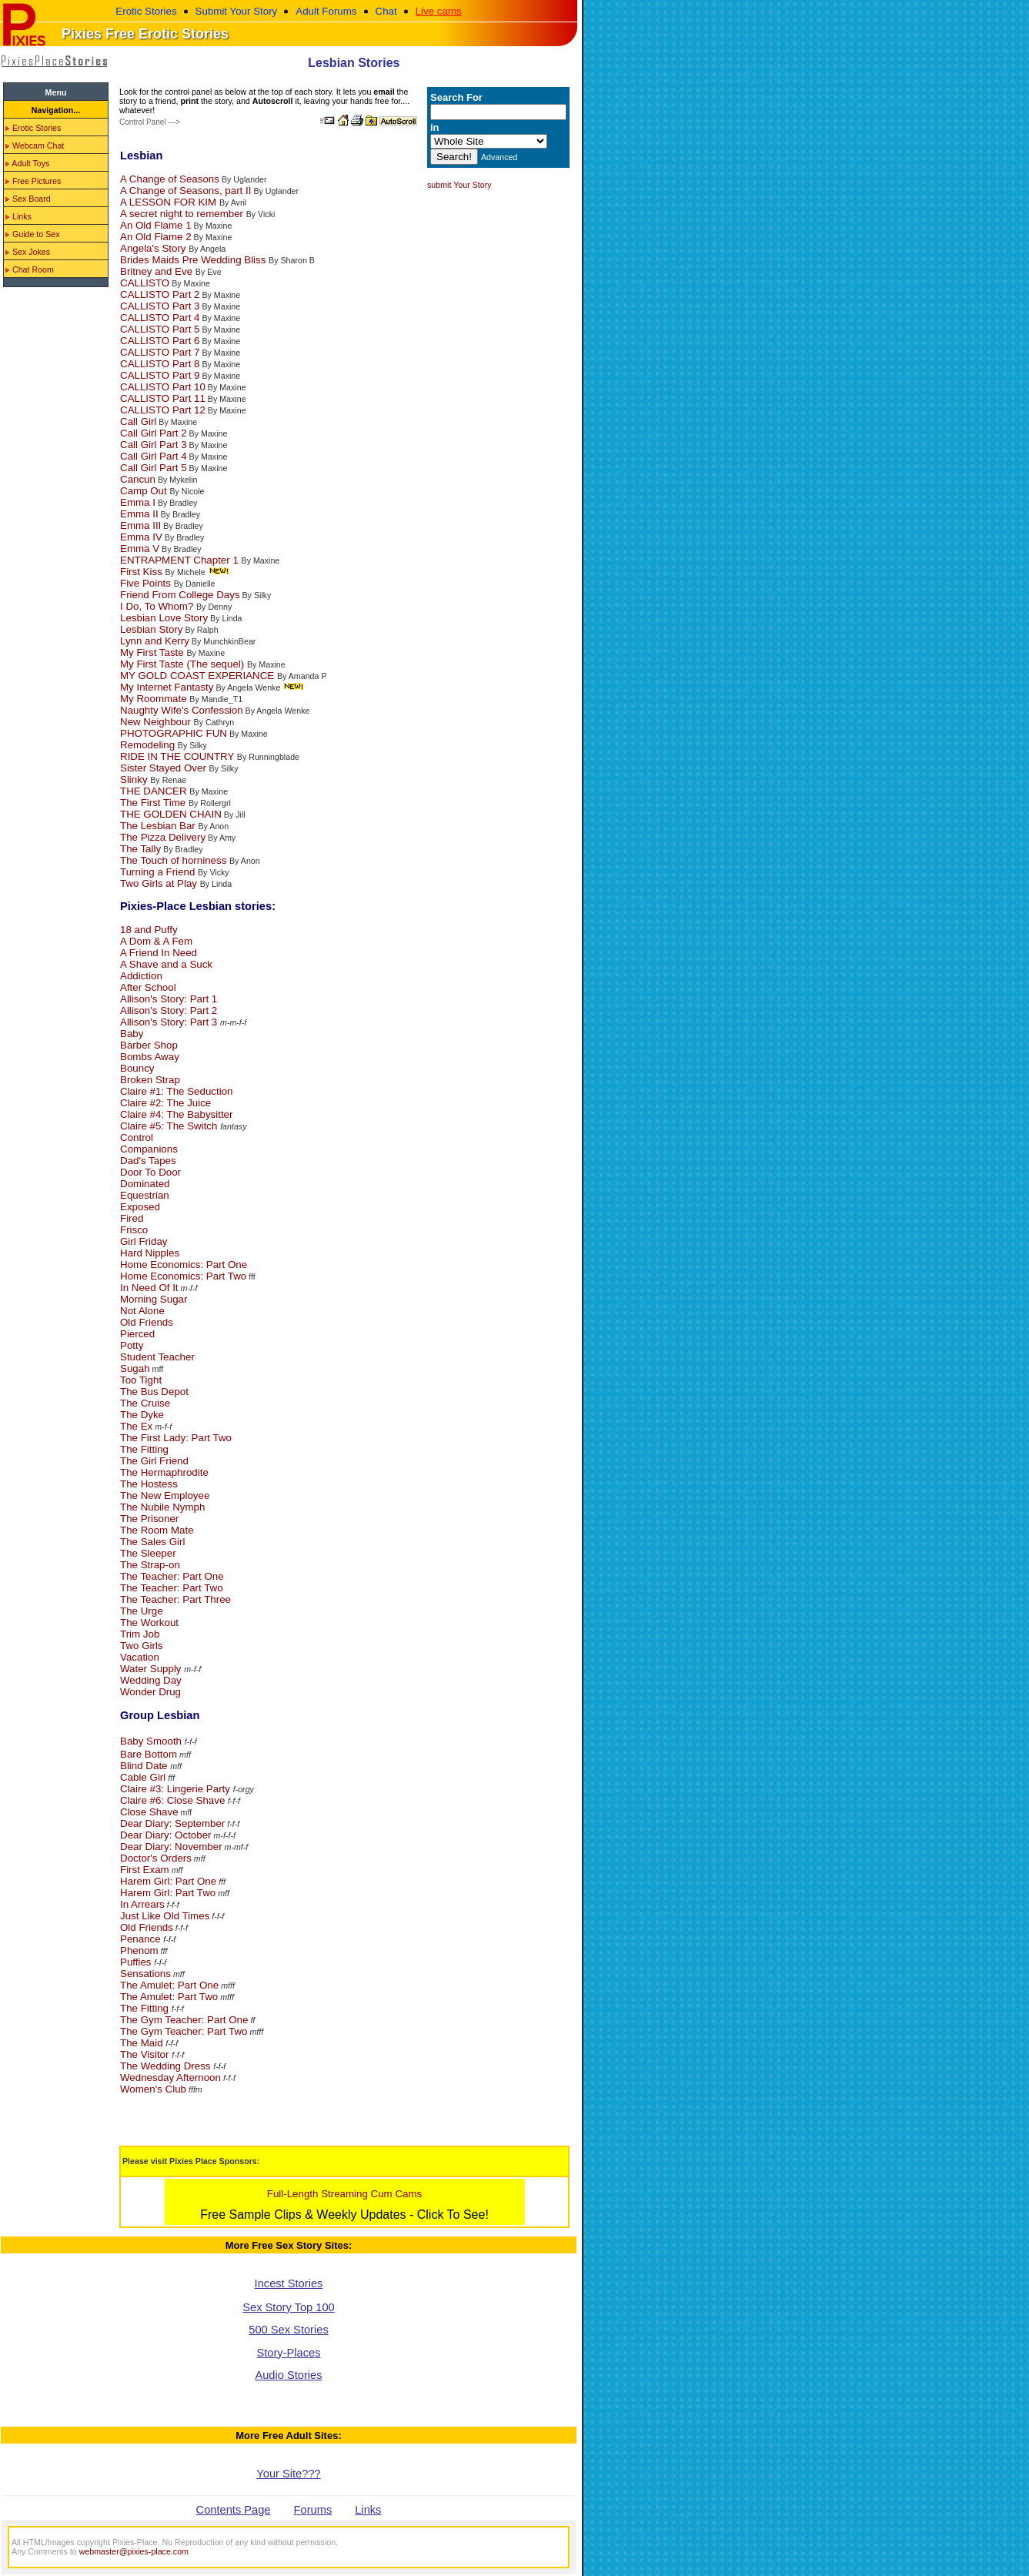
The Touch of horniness (174, 860)
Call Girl (138, 421)
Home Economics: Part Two (183, 1276)
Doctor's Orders (156, 1858)
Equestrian (144, 1195)
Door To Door (150, 1172)
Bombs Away (149, 1056)
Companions (149, 1149)
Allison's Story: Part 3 (170, 1022)
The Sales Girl (152, 1541)
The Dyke (142, 1414)
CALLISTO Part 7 (159, 352)
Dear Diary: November (171, 1846)
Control (136, 1137)
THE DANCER (154, 791)
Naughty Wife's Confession (181, 710)
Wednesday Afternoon (170, 2077)
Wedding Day (151, 1680)
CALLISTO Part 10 (162, 387)
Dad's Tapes (148, 1160)
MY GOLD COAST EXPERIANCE (198, 675)
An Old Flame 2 (156, 237)
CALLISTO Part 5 (159, 329)
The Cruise (145, 1403)
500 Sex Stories (288, 2329)
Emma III (140, 525)
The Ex (136, 1426)
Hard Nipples (149, 1253)
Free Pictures (33, 181)
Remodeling (149, 745)
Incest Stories (289, 2283)
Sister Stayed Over (164, 768)
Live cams (439, 11)
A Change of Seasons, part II (185, 190)
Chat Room (29, 269)
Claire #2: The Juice (165, 1103)
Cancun (137, 479)
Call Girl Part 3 (153, 444)
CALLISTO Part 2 (159, 294)
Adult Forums (326, 11)
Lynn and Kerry (154, 641)
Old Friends (146, 1322)
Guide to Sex (32, 234)
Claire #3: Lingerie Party (176, 1789)
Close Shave (149, 1812)
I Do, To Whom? (158, 606)
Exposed (140, 1207)
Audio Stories (288, 2375)
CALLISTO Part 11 (162, 398)
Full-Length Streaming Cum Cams (344, 2194)
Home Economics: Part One (183, 1264)
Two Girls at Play (160, 883)
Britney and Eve (157, 271)
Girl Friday (143, 1241)
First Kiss (142, 571)
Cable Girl (142, 1777)
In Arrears (142, 1904)
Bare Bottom (148, 1754)
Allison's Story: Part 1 (168, 999)
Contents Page (233, 2510)
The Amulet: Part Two (169, 1996)
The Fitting (144, 1449)
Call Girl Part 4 (153, 456)
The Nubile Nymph (162, 1507)
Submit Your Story (236, 11)
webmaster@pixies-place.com (134, 2551)
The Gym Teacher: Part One (184, 2020)
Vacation (139, 1657)
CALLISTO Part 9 (159, 375)
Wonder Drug (150, 1692)
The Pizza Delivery (162, 837)
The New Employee (164, 1495)
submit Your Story (459, 184)
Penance (141, 1939)
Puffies (137, 1962)
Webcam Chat (34, 145)
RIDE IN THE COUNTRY (178, 756)
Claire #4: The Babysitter (176, 1114)
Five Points (147, 583)
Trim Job (139, 1634)
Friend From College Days (180, 595)
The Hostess (149, 1484)
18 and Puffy (149, 929)
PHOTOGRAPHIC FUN (173, 733)
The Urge (141, 1611)
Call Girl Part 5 (153, 467)
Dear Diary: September (172, 1823)
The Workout (149, 1622)
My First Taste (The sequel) (183, 664)
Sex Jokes (27, 251)
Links (18, 216)
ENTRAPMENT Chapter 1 (181, 560)
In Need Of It (149, 1287)
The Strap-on (150, 1565)
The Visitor (146, 2054)
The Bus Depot (154, 1391)
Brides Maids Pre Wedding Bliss (194, 260)
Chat (386, 11)
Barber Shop (149, 1045)
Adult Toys (27, 163)
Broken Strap (150, 1080)
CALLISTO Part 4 (159, 317)
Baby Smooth (152, 1741)
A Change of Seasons (169, 179)
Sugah (135, 1368)
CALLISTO (144, 283)
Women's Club (153, 2089)
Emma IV (141, 537)
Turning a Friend (159, 872)
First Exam (144, 1869)
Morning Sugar (153, 1299)
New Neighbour (157, 722)
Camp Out (144, 491)
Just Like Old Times (164, 1916)
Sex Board (28, 198)
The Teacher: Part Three (175, 1599)
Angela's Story (154, 248)
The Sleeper (148, 1553)
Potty (131, 1345)
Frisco (134, 1230)
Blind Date (145, 1765)
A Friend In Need (158, 952)
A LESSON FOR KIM (169, 202)
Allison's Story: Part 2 (168, 1010)
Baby (131, 1033)
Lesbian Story (151, 629)
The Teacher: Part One (172, 1576)
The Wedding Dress (166, 2066)
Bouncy (137, 1068)
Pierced (137, 1334)
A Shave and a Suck (166, 964)
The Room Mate (157, 1530)
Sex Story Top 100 (288, 2307)
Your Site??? (288, 2473)
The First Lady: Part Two (176, 1438)
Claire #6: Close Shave (172, 1800)
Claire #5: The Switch (170, 1126)
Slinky (135, 779)
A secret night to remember (183, 213)
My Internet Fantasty (166, 687)
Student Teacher (157, 1357)
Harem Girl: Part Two (167, 1893)
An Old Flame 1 (156, 225)
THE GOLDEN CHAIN (171, 814)
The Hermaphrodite (164, 1472)
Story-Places (288, 2353)
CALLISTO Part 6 (159, 340)
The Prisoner (149, 1518)
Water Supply (152, 1668)
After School (148, 987)
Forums (313, 2510)
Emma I (137, 502)
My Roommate (154, 698)
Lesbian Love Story (164, 618)
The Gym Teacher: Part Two (183, 2031)
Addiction (141, 976)
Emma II (139, 514)
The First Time (154, 802)
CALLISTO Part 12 (162, 410)
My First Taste (153, 652)
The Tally (140, 849)
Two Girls (141, 1645)
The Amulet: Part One (169, 1985)
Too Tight (141, 1380)
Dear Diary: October (166, 1835)
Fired (131, 1218)
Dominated (144, 1183)
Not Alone (142, 1310)
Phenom (139, 1950)
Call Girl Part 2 (153, 433)
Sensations (145, 1973)
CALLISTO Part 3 (159, 306)
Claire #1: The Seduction (176, 1091)
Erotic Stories (145, 11)
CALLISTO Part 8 (159, 364)
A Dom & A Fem (156, 941)
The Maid (142, 2043)
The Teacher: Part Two (171, 1588)
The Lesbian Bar (159, 825)
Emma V (139, 548)
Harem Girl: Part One (168, 1881)
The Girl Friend (154, 1461)
